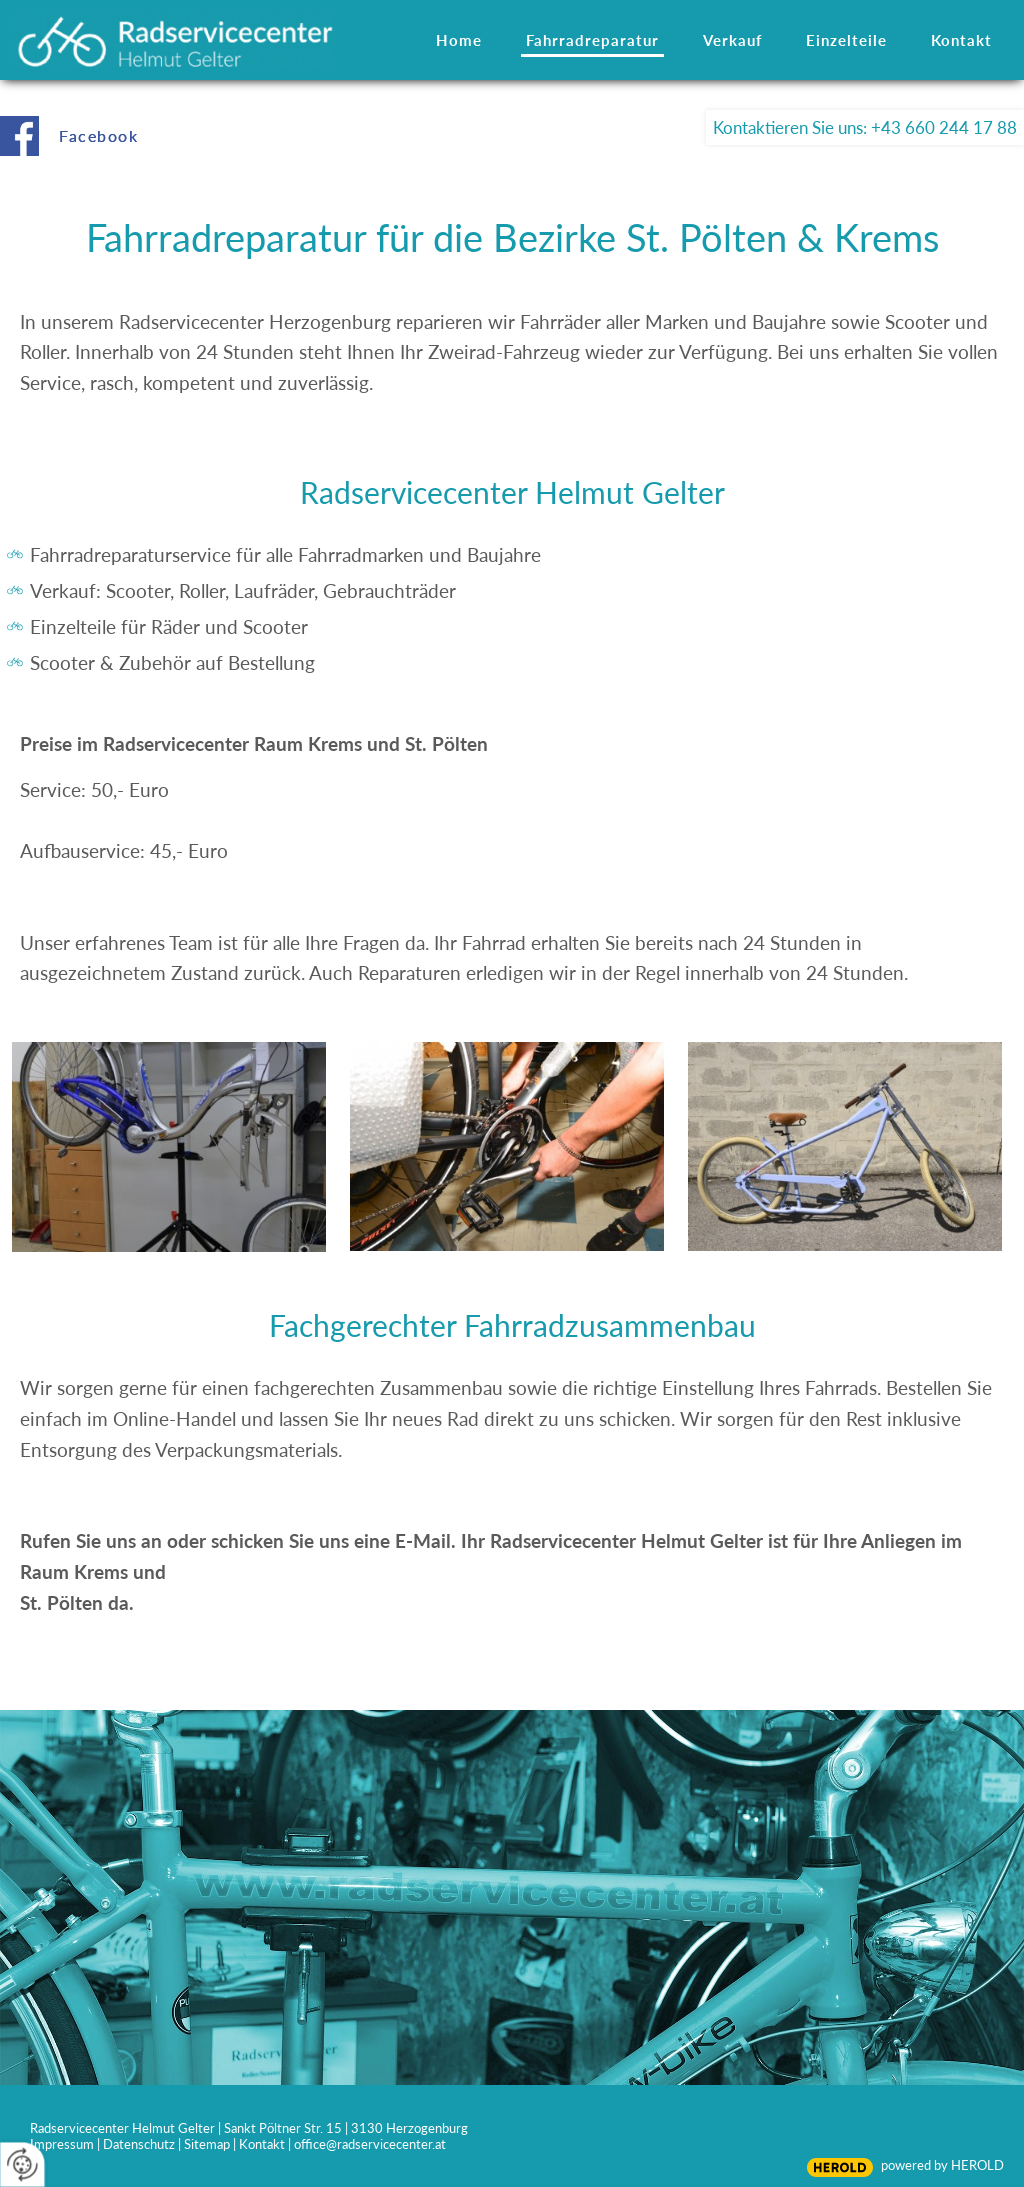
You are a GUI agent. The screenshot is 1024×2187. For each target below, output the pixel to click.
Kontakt (262, 2144)
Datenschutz (139, 2144)
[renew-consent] (22, 2164)
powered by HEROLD (942, 2165)
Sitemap (207, 2144)
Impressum (62, 2144)
